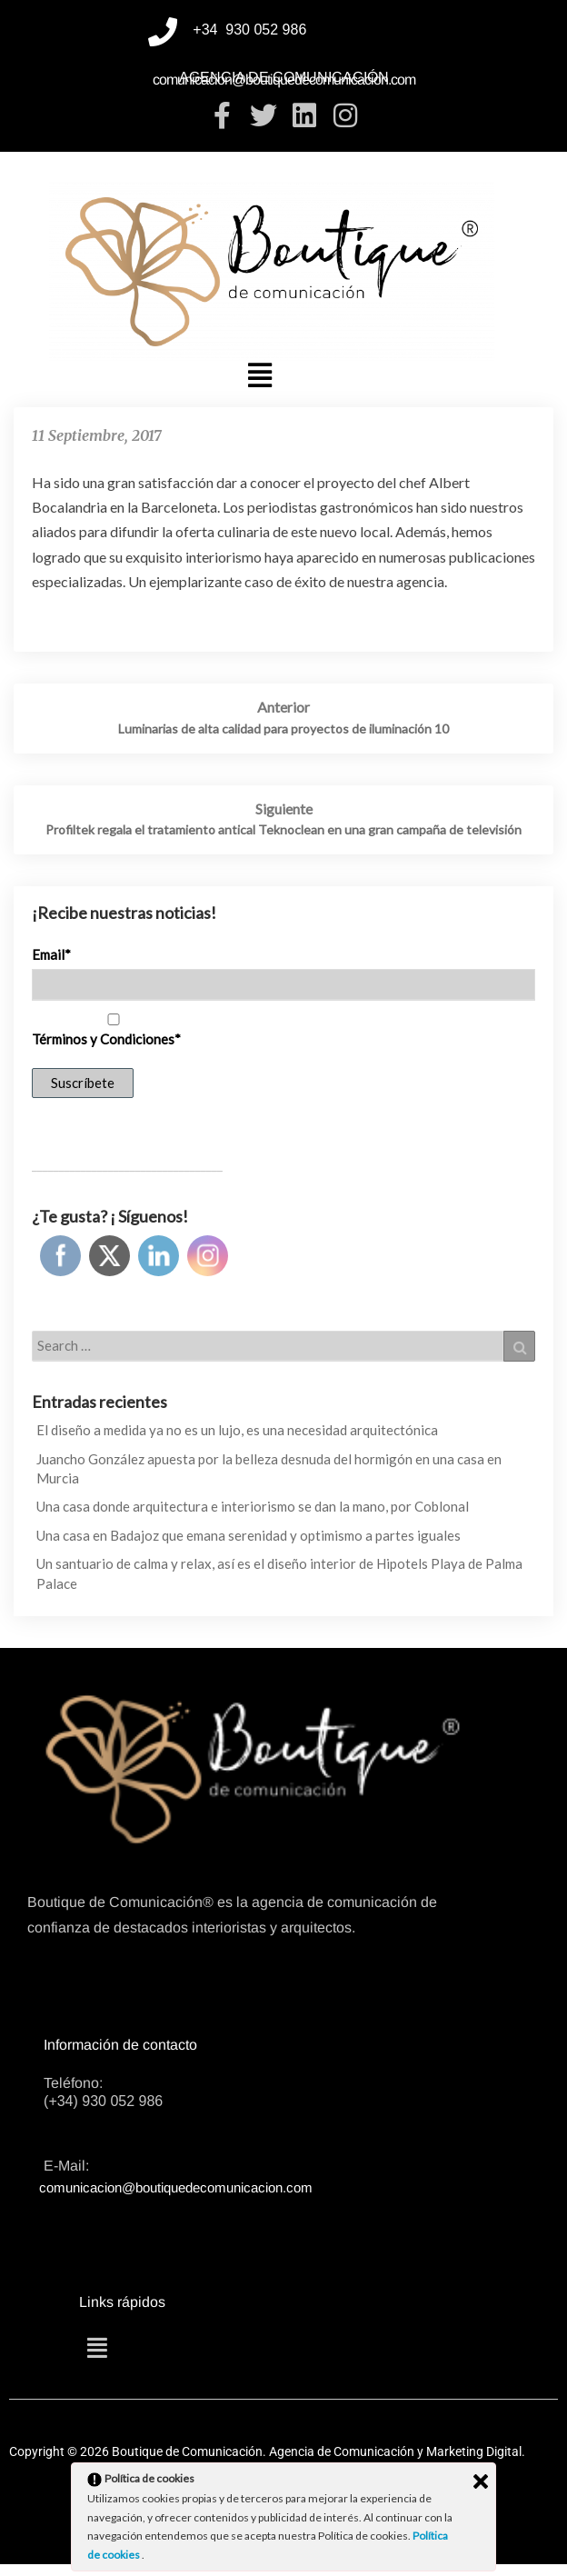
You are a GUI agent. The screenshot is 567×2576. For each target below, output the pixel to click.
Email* (51, 954)
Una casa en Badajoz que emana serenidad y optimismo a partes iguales (248, 1535)
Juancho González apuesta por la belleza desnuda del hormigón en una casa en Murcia (269, 1468)
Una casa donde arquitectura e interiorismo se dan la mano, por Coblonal (252, 1506)
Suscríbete (82, 1082)
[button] (260, 374)
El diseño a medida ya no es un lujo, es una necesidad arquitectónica (237, 1430)
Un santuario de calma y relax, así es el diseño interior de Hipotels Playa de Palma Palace (279, 1573)
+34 (207, 29)
